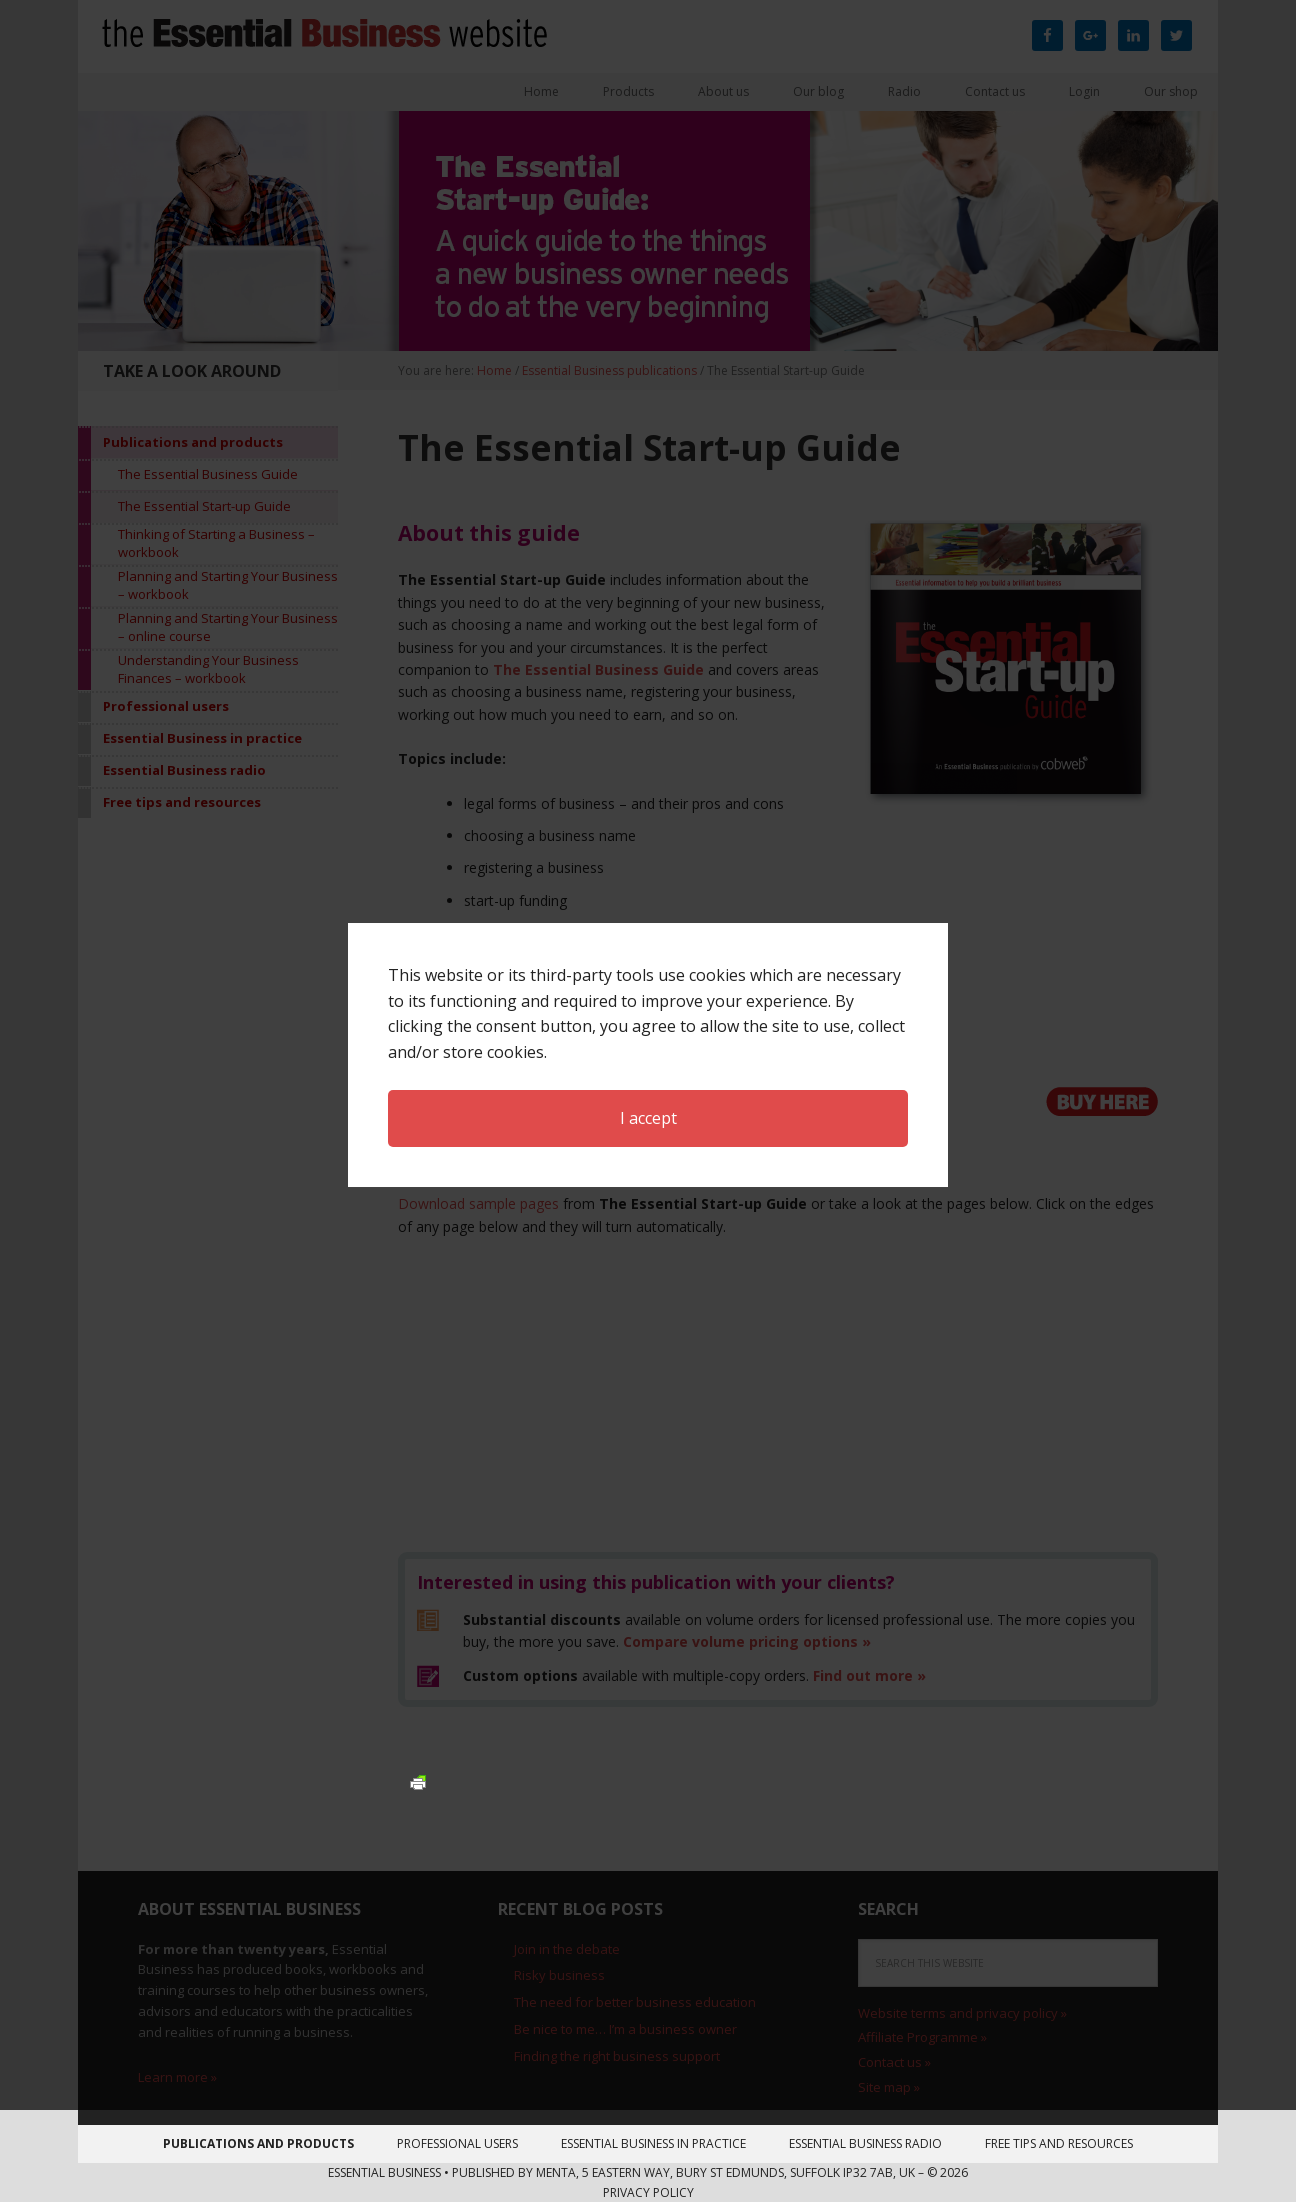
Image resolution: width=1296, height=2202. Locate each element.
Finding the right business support (617, 2056)
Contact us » (894, 2062)
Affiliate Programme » (922, 2037)
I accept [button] (648, 1071)
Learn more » (177, 2077)
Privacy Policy (648, 2192)
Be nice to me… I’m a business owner (625, 2029)
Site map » (889, 2087)
